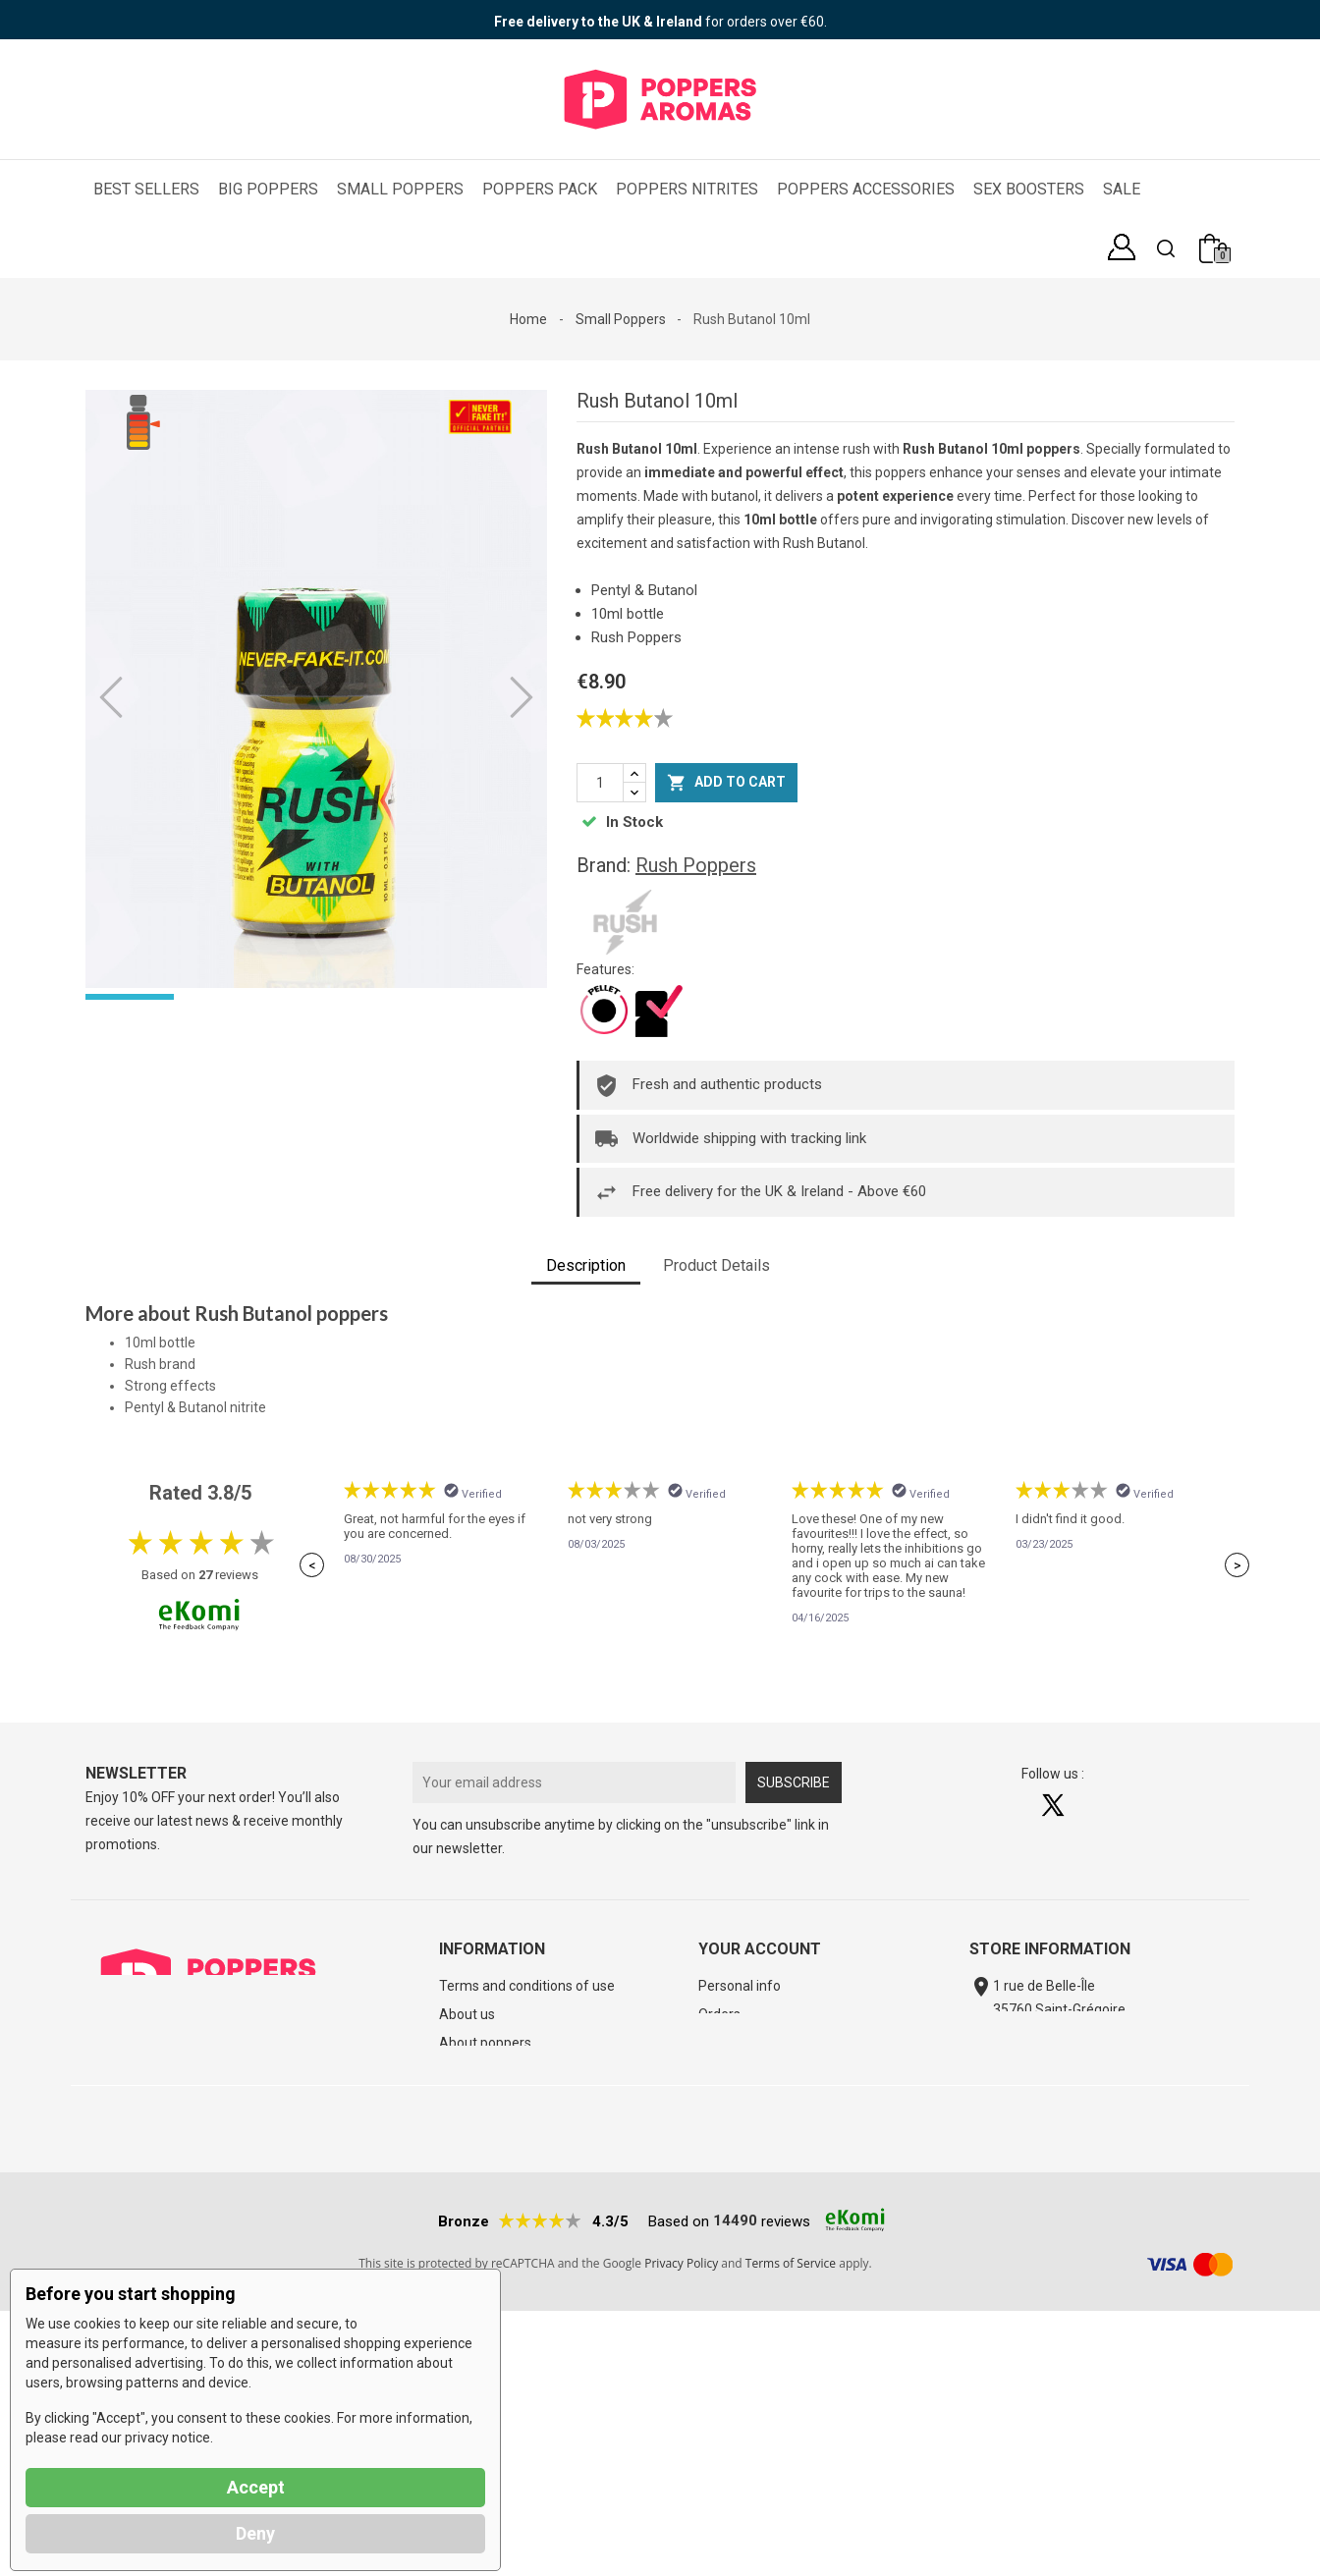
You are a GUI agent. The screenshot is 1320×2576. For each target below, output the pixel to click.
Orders (719, 2014)
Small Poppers (400, 189)
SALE (1121, 189)
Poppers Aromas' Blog (508, 2100)
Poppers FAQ (1039, 2373)
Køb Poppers (658, 2373)
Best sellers (475, 2242)
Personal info (739, 1986)
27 (205, 1574)
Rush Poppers (695, 865)
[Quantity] (600, 782)
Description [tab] (586, 1265)
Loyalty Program (749, 2100)
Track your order (489, 2071)
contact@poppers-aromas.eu (1086, 2061)
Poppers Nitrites (687, 189)
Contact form (1031, 2091)
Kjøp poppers (766, 2373)
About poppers (485, 2043)
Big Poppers (268, 189)
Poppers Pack (539, 189)
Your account (759, 1949)
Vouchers (727, 2071)
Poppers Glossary (493, 2157)
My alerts (726, 2128)
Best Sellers (146, 189)
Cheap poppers (486, 2185)
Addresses (731, 2043)
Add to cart (726, 783)
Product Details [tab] (716, 1265)
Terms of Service (790, 2528)
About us (467, 2014)
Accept (256, 2487)
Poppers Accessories (866, 189)
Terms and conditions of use (527, 1986)
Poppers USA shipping (903, 2373)
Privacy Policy (681, 2528)
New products (481, 2213)
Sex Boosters (1028, 189)
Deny (255, 2533)
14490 (735, 2485)
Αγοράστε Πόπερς (534, 2373)
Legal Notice (477, 2128)
